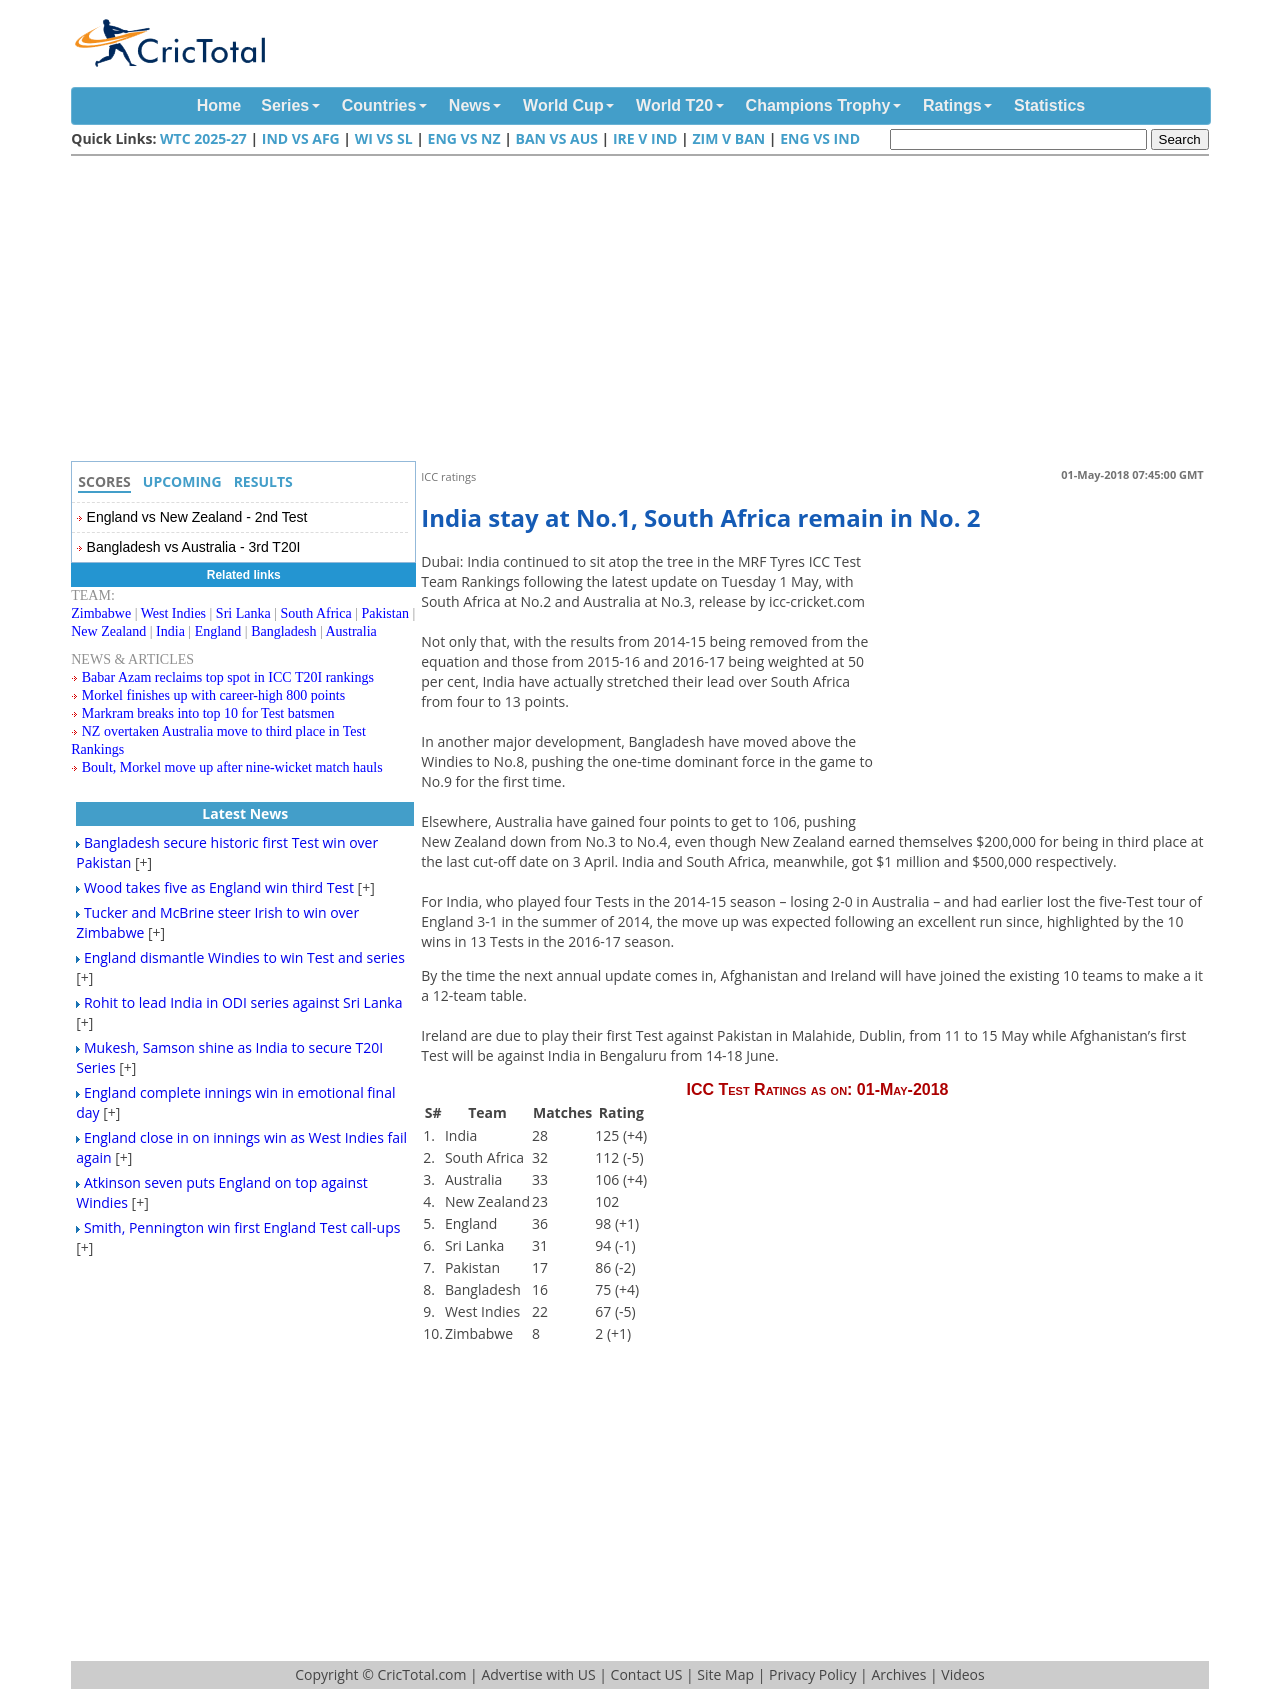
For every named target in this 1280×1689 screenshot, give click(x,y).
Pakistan (384, 613)
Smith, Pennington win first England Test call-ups (242, 1227)
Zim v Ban (728, 138)
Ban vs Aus (556, 138)
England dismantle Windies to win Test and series (244, 957)
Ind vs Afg (301, 138)
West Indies (173, 613)
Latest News (245, 813)
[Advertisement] (645, 311)
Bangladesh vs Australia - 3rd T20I (194, 547)
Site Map (725, 1674)
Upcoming (182, 481)
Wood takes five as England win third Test (219, 887)
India (170, 631)
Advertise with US (538, 1674)
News (470, 105)
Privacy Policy (812, 1674)
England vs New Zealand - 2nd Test (197, 517)
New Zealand (108, 631)
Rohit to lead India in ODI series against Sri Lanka (243, 1002)
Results (263, 481)
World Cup (563, 105)
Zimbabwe (101, 613)
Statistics (1049, 105)
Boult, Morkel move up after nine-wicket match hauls (232, 767)
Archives (898, 1674)
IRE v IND (645, 138)
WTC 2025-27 (203, 138)
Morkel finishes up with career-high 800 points (213, 695)
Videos (962, 1674)
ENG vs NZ (464, 138)
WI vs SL (384, 138)
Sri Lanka (243, 613)
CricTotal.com (421, 1674)
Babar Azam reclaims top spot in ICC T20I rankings (228, 677)
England (218, 631)
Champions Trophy (818, 105)
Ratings (952, 105)
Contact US (647, 1674)
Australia (351, 631)
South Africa (316, 613)
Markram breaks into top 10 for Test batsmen (208, 713)
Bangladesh (283, 631)
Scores (104, 481)
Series (285, 105)
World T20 (674, 105)
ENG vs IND (820, 138)
